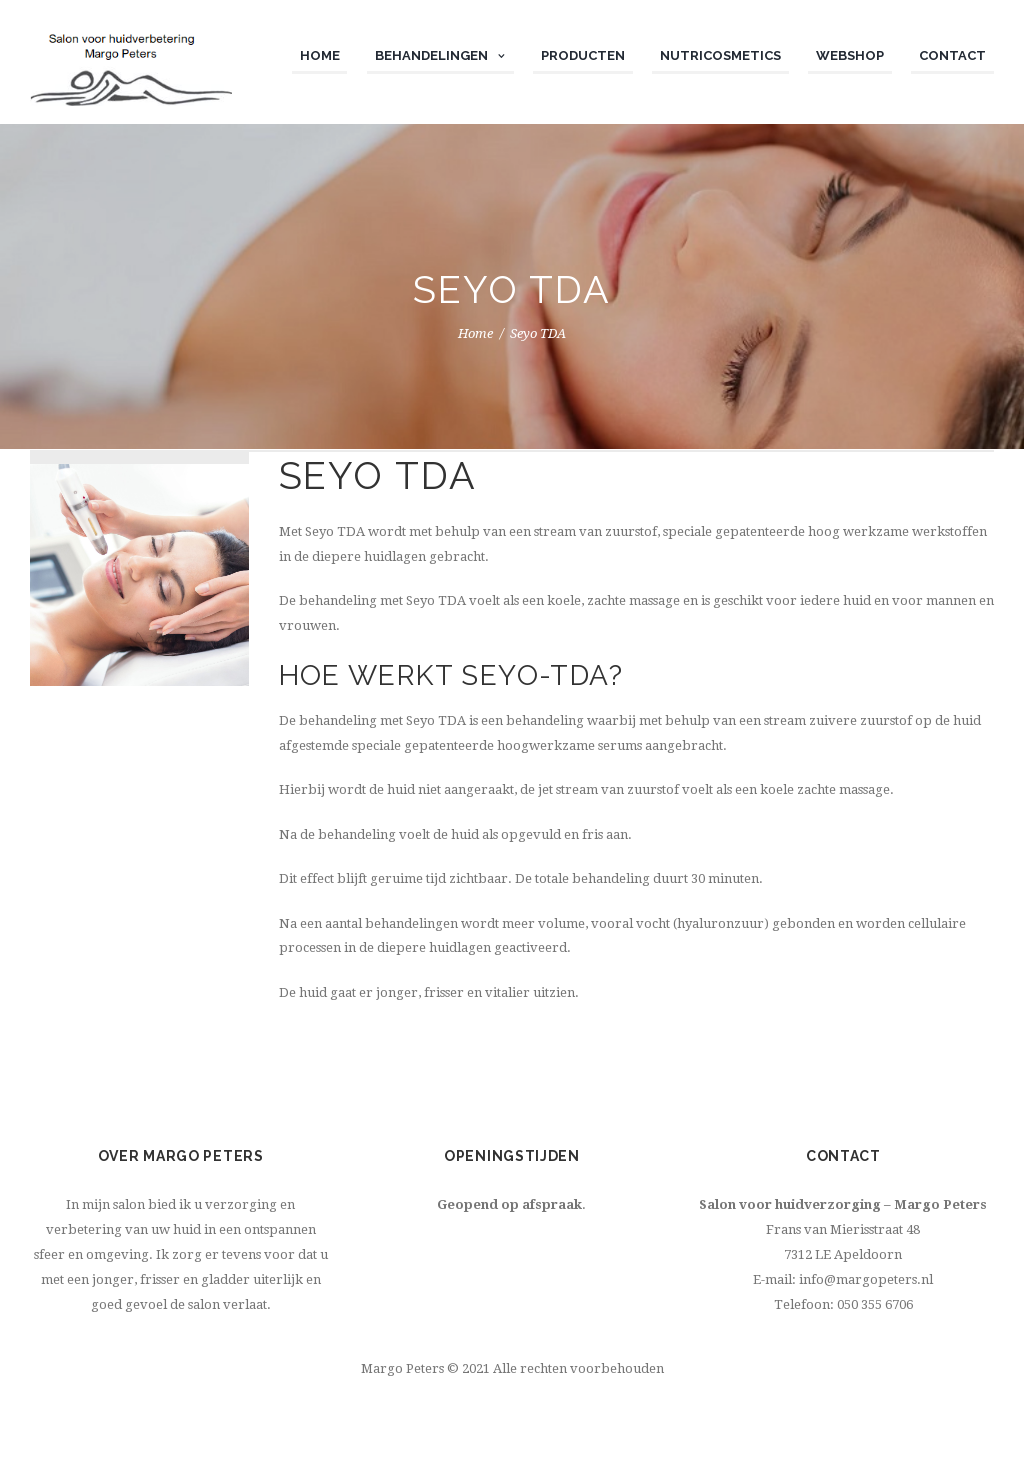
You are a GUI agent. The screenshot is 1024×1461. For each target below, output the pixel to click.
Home (475, 333)
